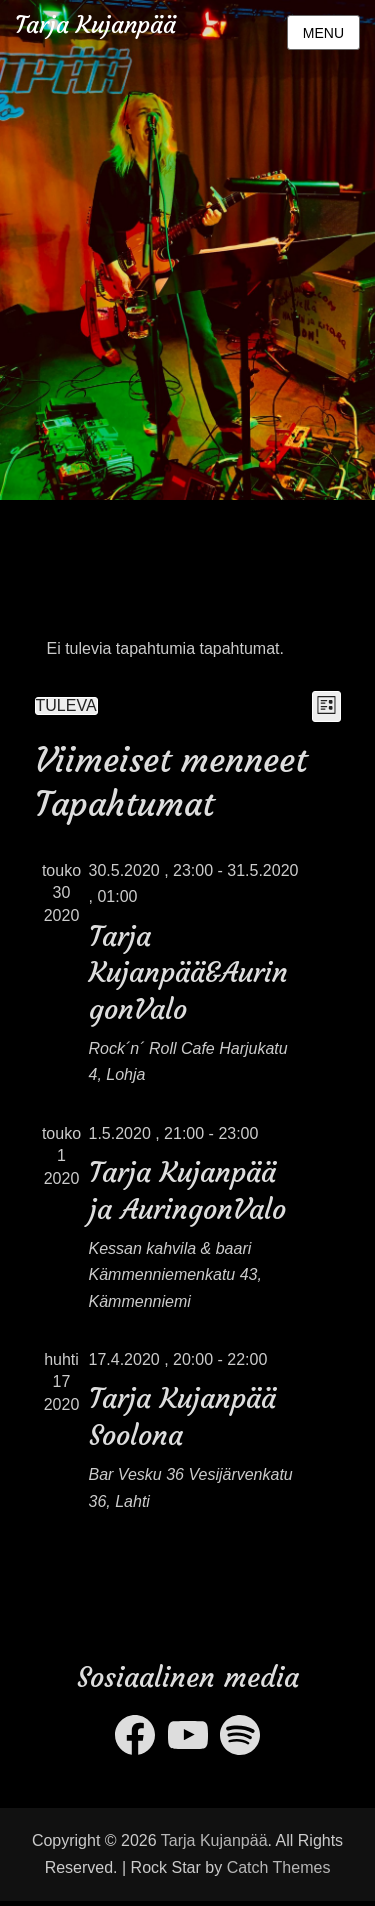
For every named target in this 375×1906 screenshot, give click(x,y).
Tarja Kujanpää (95, 25)
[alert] (188, 649)
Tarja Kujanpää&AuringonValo (188, 973)
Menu (323, 33)
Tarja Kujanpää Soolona (182, 1416)
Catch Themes (279, 1867)
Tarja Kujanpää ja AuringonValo (187, 1190)
